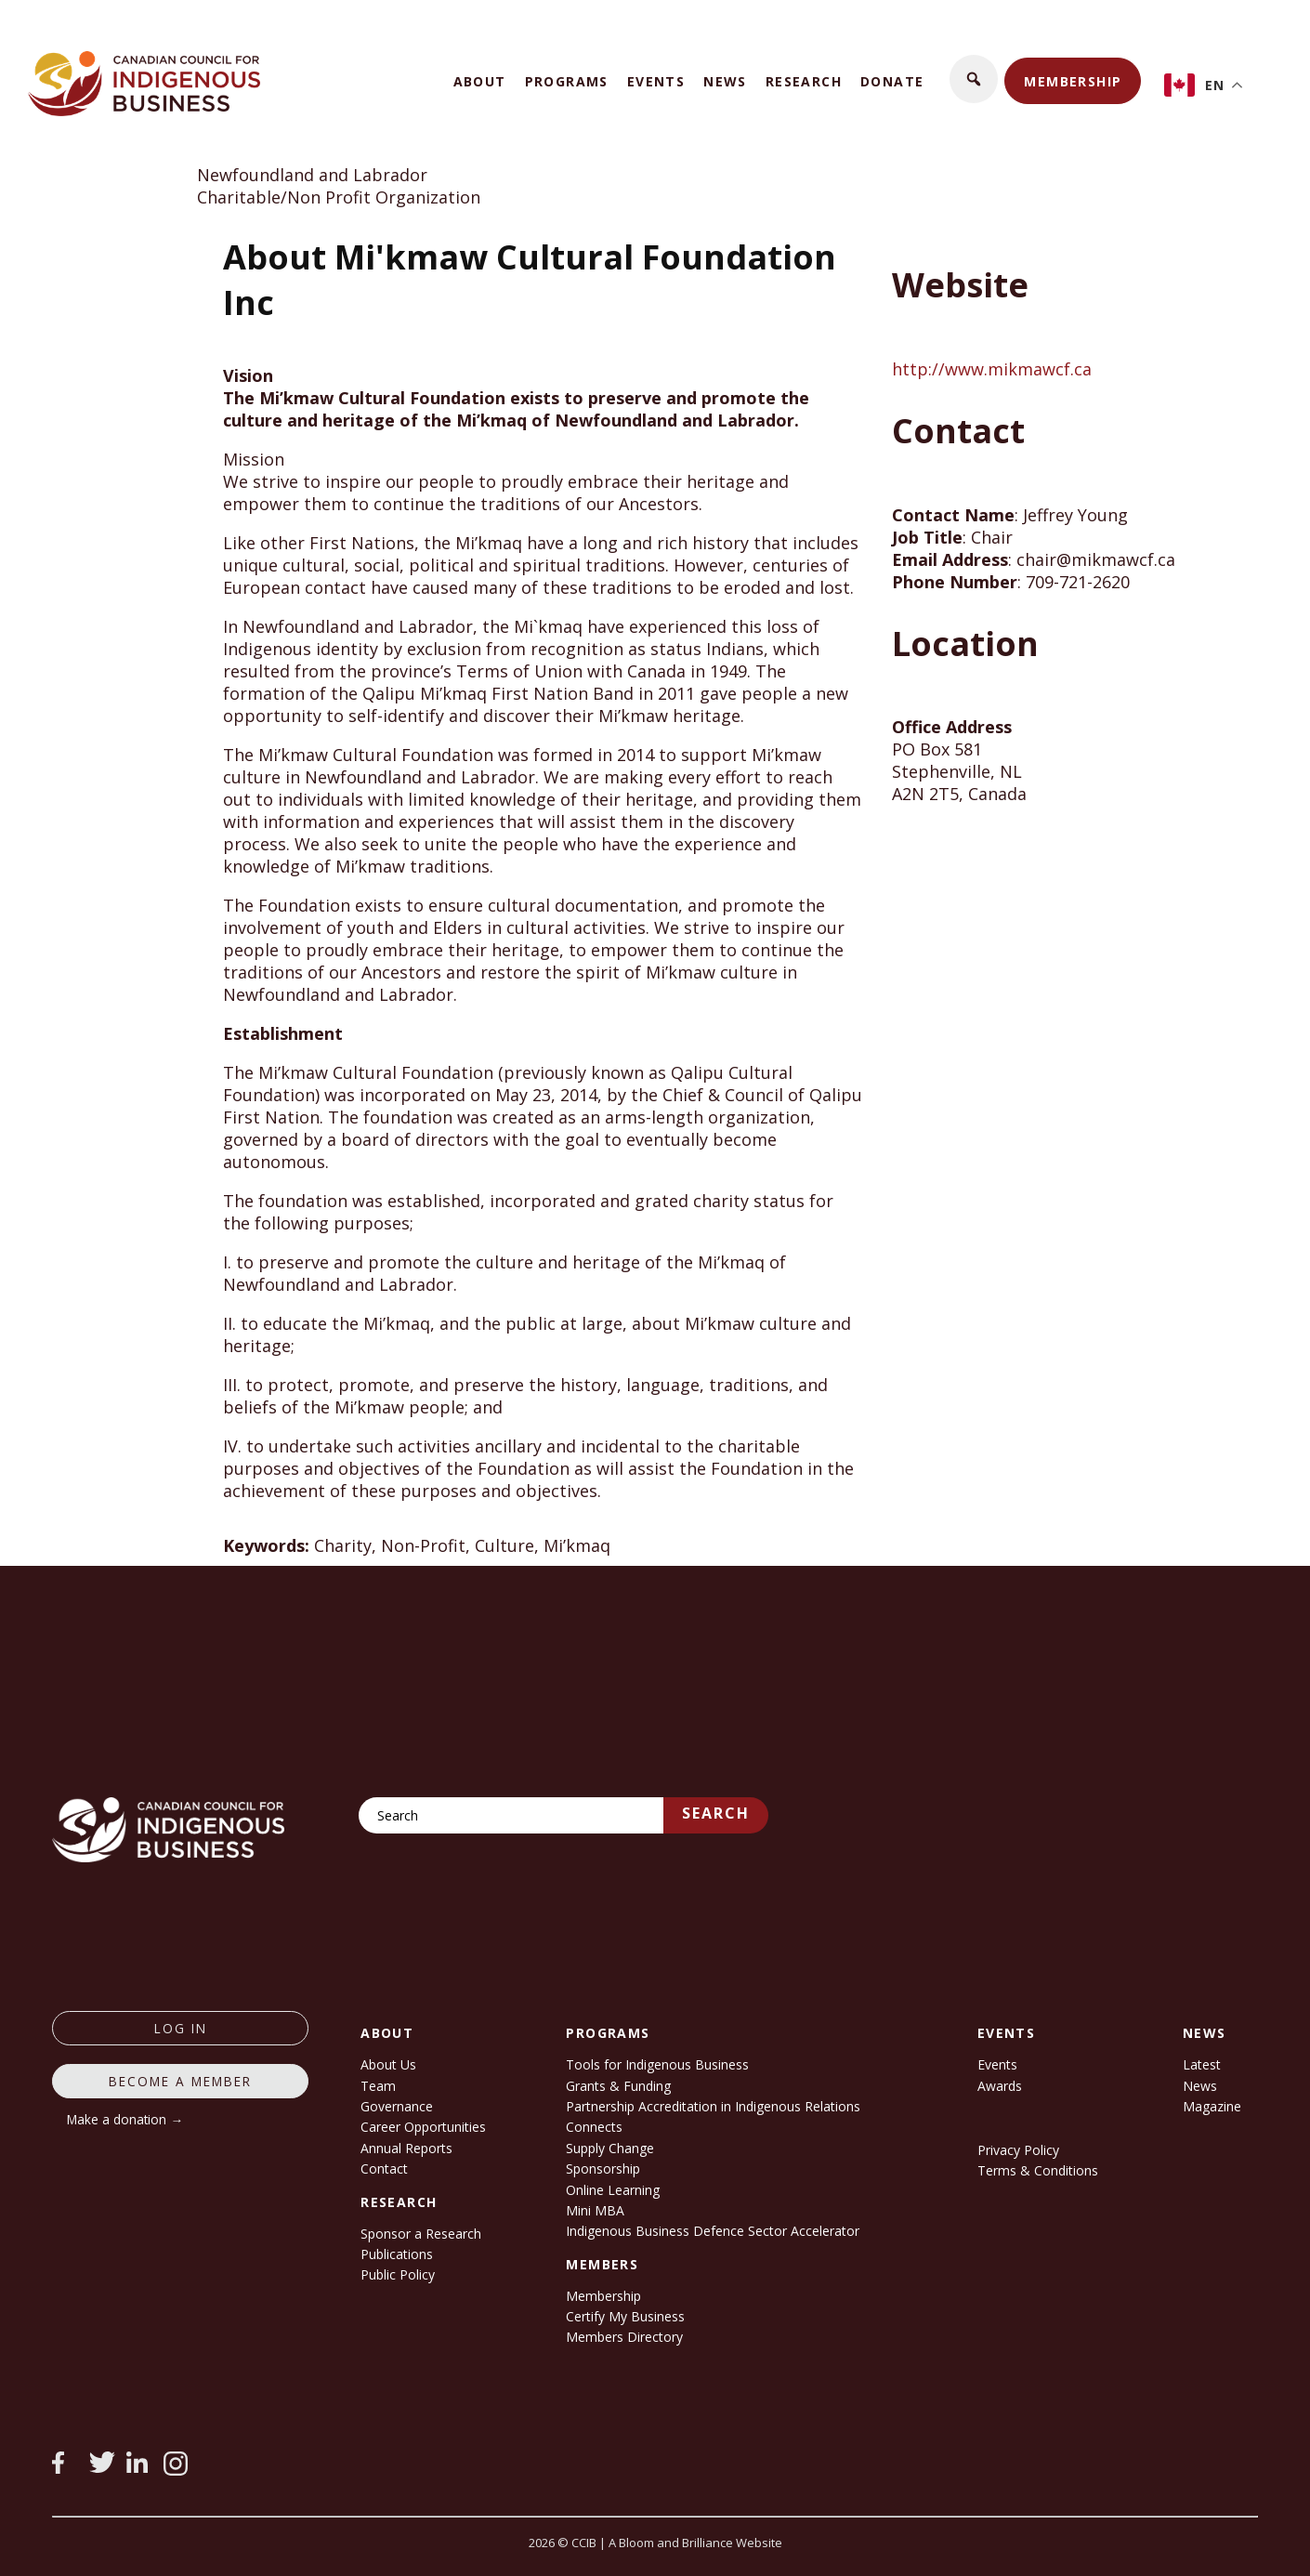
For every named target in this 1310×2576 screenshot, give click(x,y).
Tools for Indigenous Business (657, 2064)
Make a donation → (125, 2119)
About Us (388, 2064)
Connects (594, 2127)
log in (180, 2028)
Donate (892, 81)
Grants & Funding (618, 2086)
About (479, 81)
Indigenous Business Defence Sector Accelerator (712, 2231)
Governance (396, 2106)
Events (656, 81)
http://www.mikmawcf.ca (992, 369)
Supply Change (610, 2148)
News (725, 81)
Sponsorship (603, 2168)
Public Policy (397, 2274)
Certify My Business (625, 2316)
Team (378, 2086)
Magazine (1212, 2106)
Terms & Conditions (1037, 2170)
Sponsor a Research (420, 2233)
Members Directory (624, 2337)
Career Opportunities (423, 2127)
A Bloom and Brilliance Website (695, 2542)
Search (716, 1813)
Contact (384, 2168)
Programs (567, 81)
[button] (974, 79)
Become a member (180, 2081)
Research (804, 81)
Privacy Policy (1018, 2150)
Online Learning (613, 2190)
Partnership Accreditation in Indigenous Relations (713, 2106)
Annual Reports (406, 2148)
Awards (999, 2086)
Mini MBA (595, 2210)
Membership (1072, 81)
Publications (396, 2254)
